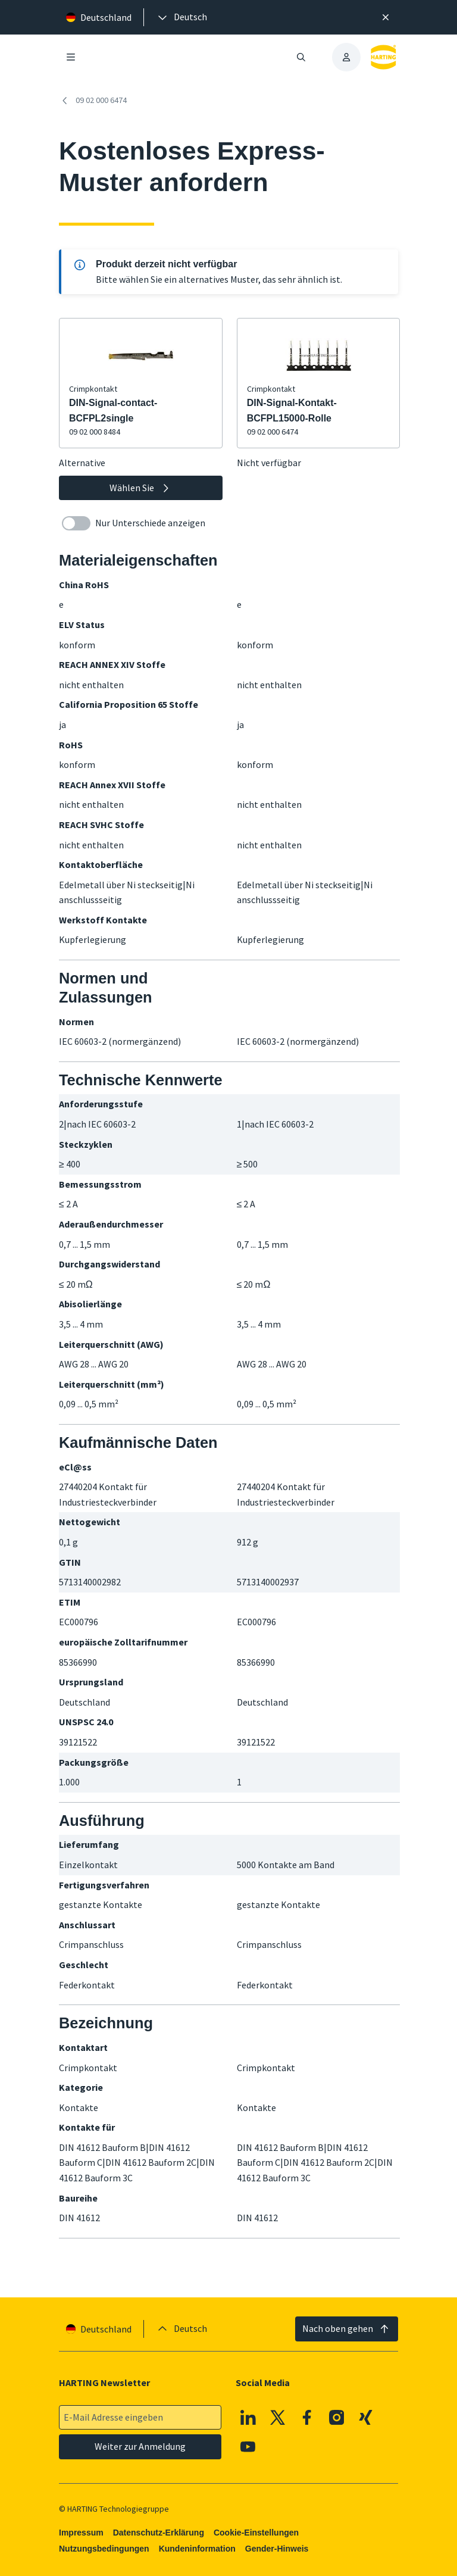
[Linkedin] (248, 2417)
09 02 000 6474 (93, 101)
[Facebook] (307, 2417)
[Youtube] (248, 2446)
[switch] (76, 523)
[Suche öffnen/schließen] (301, 57)
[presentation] (181, 17)
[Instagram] (336, 2417)
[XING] (365, 2417)
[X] (277, 2417)
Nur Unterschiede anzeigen (133, 523)
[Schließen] (385, 17)
